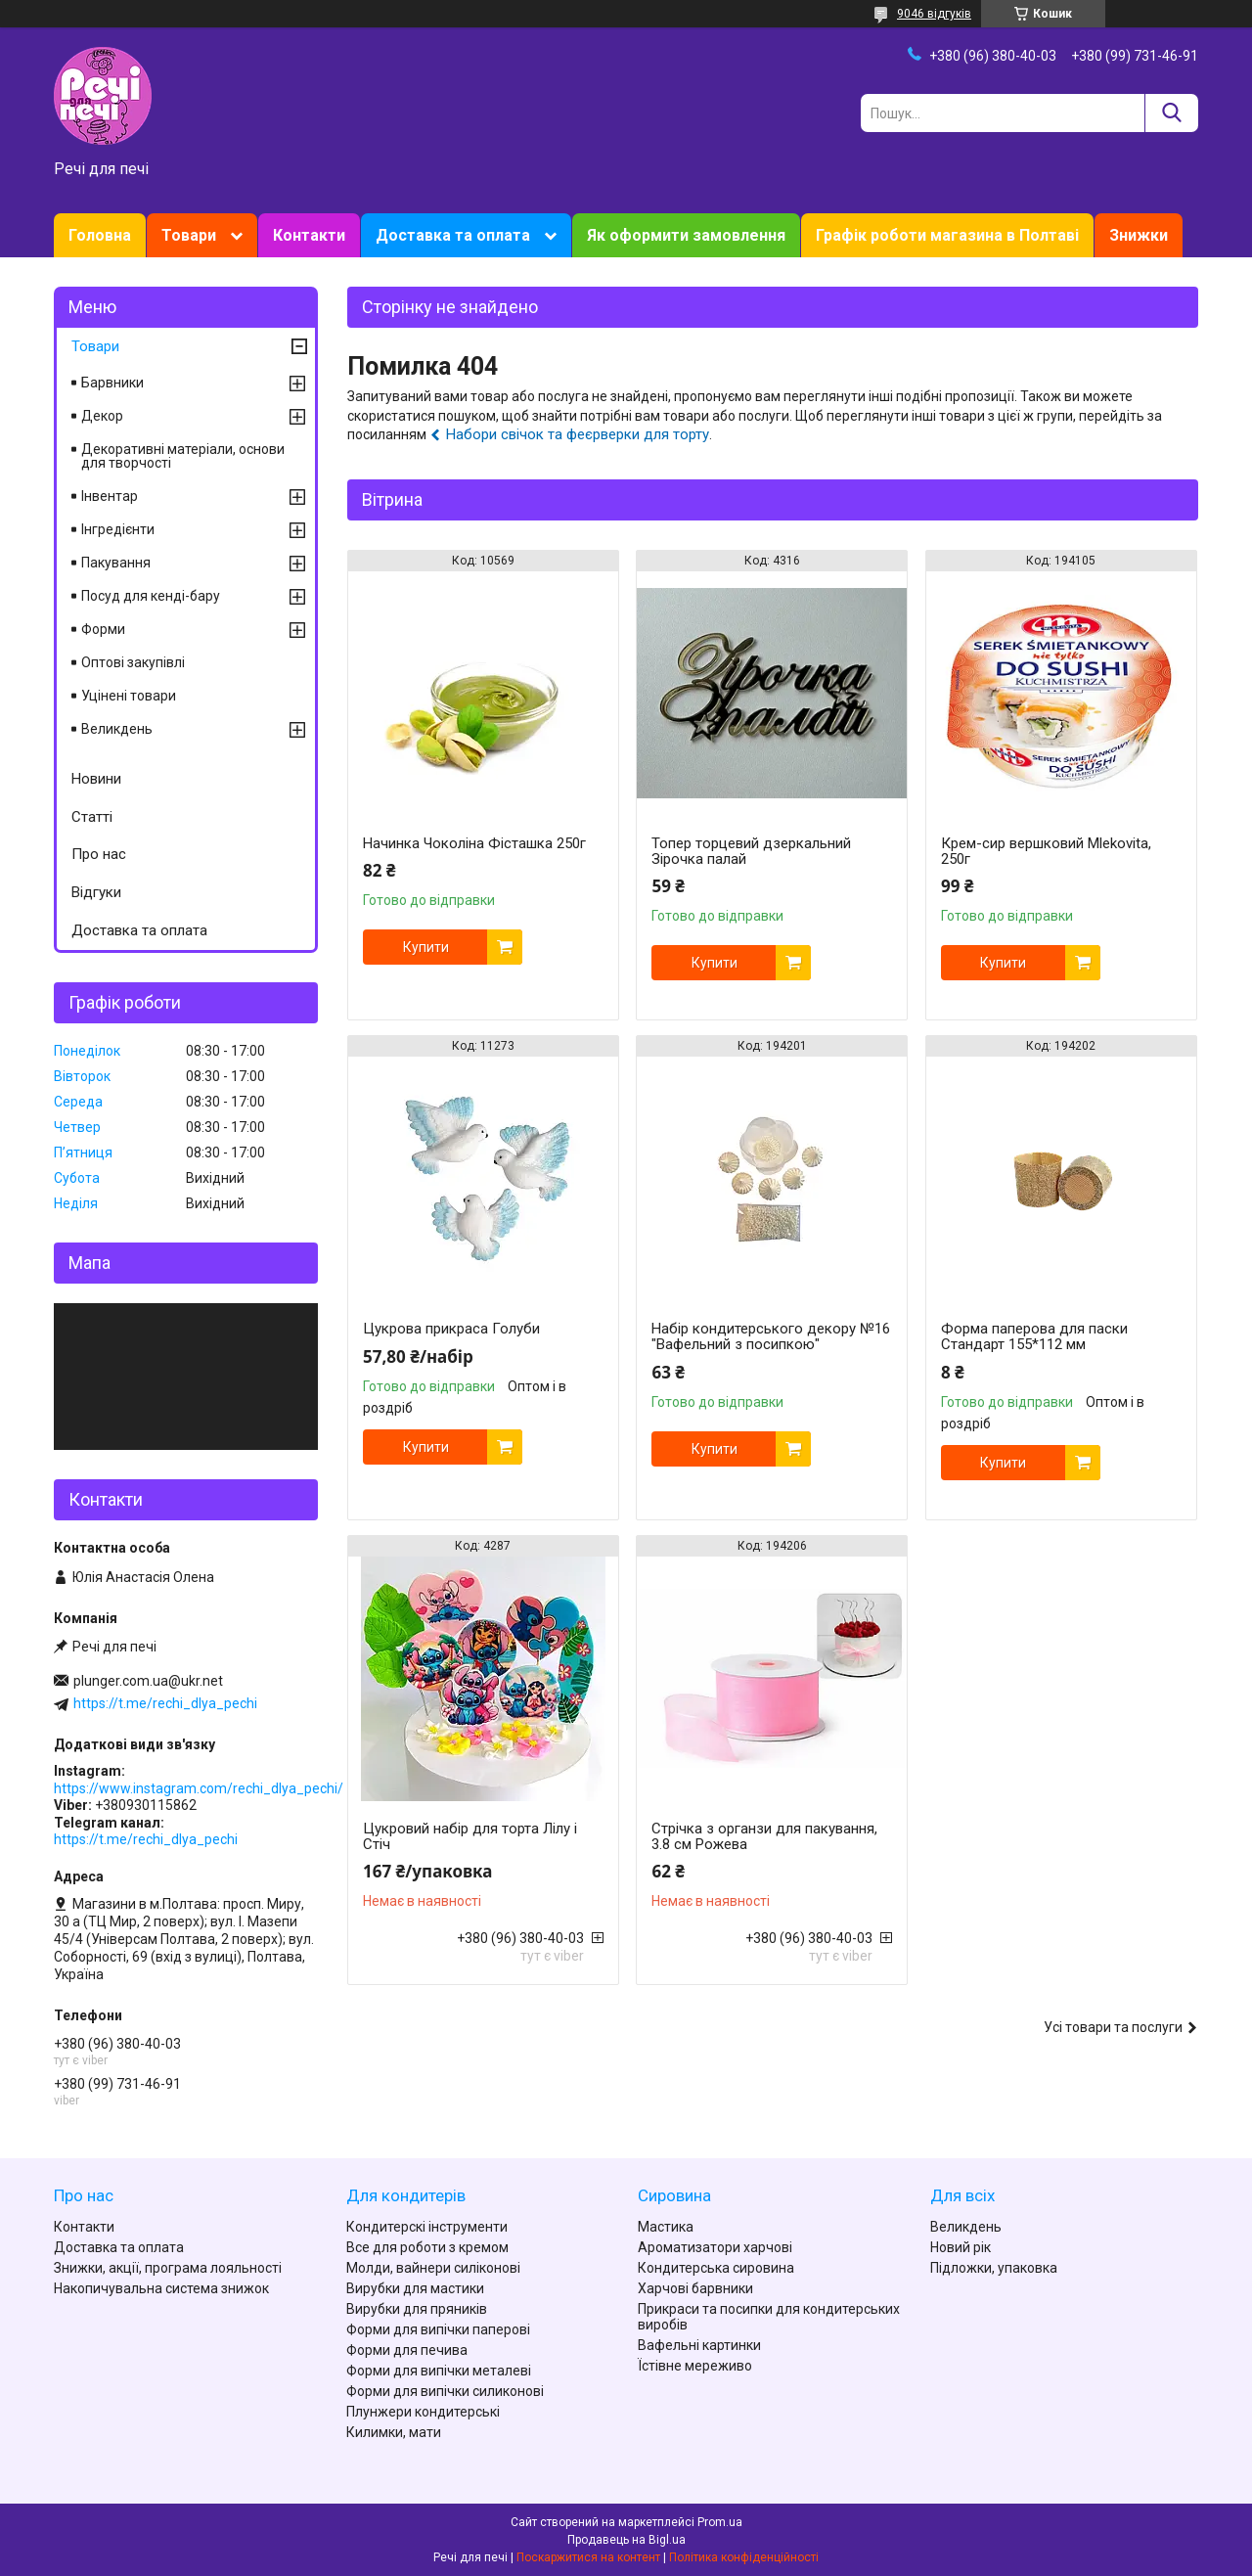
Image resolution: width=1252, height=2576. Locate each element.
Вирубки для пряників (416, 2309)
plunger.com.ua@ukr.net (148, 1681)
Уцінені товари (128, 695)
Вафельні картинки (699, 2345)
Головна (99, 235)
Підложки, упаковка (993, 2268)
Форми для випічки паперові (438, 2329)
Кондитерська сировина (716, 2268)
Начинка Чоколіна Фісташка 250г (474, 843)
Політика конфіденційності (744, 2557)
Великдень (117, 729)
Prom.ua (719, 2522)
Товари (188, 235)
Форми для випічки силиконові (445, 2391)
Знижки (1138, 235)
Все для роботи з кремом (427, 2247)
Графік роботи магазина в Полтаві (947, 235)
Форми (103, 629)
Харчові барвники (695, 2288)
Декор (102, 416)
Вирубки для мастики (415, 2288)
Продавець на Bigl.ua (626, 2540)
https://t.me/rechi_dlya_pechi (165, 1703)
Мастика (665, 2227)
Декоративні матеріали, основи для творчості (183, 456)
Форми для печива (407, 2350)
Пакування (116, 562)
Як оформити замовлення (686, 235)
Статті (91, 817)
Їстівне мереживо (695, 2365)
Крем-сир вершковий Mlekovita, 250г (1046, 851)
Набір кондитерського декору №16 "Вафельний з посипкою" (770, 1336)
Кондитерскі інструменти (427, 2227)
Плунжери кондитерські (423, 2411)
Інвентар (109, 496)
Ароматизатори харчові (715, 2247)
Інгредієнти (118, 529)
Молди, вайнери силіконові (433, 2268)
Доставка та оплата (453, 235)
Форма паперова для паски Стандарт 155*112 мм (1034, 1336)
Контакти (309, 235)
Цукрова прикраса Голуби (451, 1328)
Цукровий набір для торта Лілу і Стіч (470, 1836)
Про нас (98, 854)
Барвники (112, 382)
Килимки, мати (393, 2432)
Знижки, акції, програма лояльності (168, 2268)
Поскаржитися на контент (588, 2557)
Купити (426, 947)
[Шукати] (1171, 113)
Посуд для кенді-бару (150, 596)
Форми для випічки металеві (438, 2370)
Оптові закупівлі (133, 662)
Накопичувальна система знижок (161, 2288)
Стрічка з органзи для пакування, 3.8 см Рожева (764, 1836)
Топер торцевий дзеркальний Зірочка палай (751, 851)
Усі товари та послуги (1113, 2027)
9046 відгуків (934, 14)
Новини (96, 779)
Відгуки (96, 892)
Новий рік (960, 2247)
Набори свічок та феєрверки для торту (577, 434)
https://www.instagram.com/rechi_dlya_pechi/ (198, 1788)
